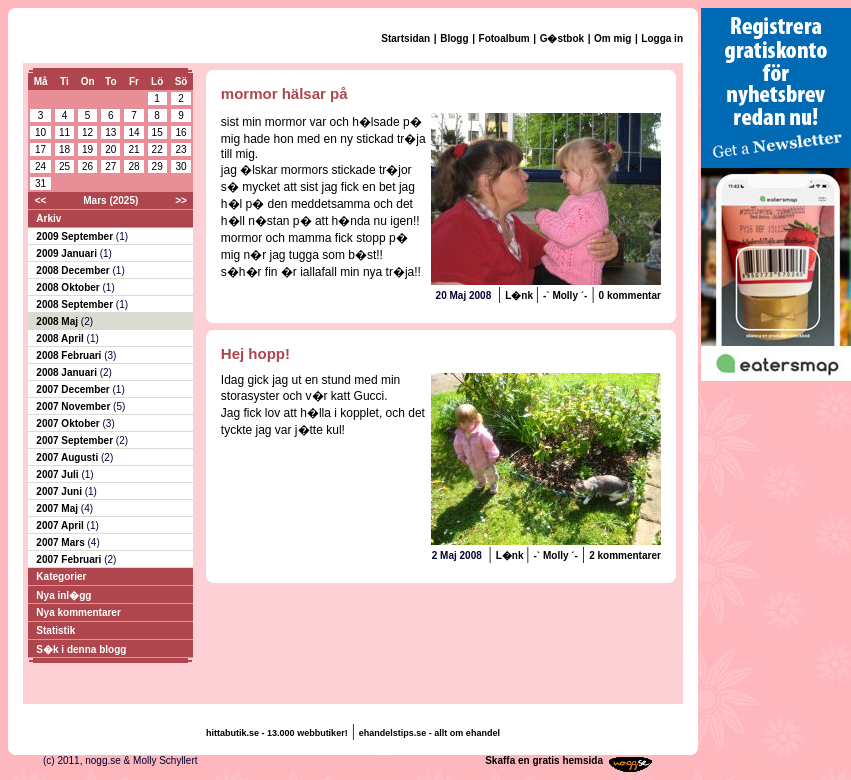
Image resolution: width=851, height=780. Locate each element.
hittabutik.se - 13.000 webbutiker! (277, 733)
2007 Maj (58, 508)
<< (41, 200)
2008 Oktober (69, 287)
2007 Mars (61, 542)
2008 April (61, 338)
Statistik (55, 630)
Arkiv (48, 218)
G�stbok (562, 38)
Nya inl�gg (63, 595)
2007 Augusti (68, 457)
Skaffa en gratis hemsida (544, 760)
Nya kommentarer (78, 612)
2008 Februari (70, 355)
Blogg (454, 38)
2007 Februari (70, 559)
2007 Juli (58, 474)
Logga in (662, 38)
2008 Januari (67, 372)
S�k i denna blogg (81, 649)
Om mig (612, 38)
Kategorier (61, 576)
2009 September (76, 236)
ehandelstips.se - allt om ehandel (429, 733)
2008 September (76, 304)
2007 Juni (60, 491)
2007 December (74, 389)
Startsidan (405, 38)
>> (181, 200)
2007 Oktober (69, 423)
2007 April (61, 525)
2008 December (74, 270)
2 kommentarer (625, 555)
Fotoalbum (504, 38)
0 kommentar (630, 295)
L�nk (520, 295)
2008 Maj (58, 321)
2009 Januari (67, 253)
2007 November (74, 406)
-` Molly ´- (565, 295)
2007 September (76, 440)
